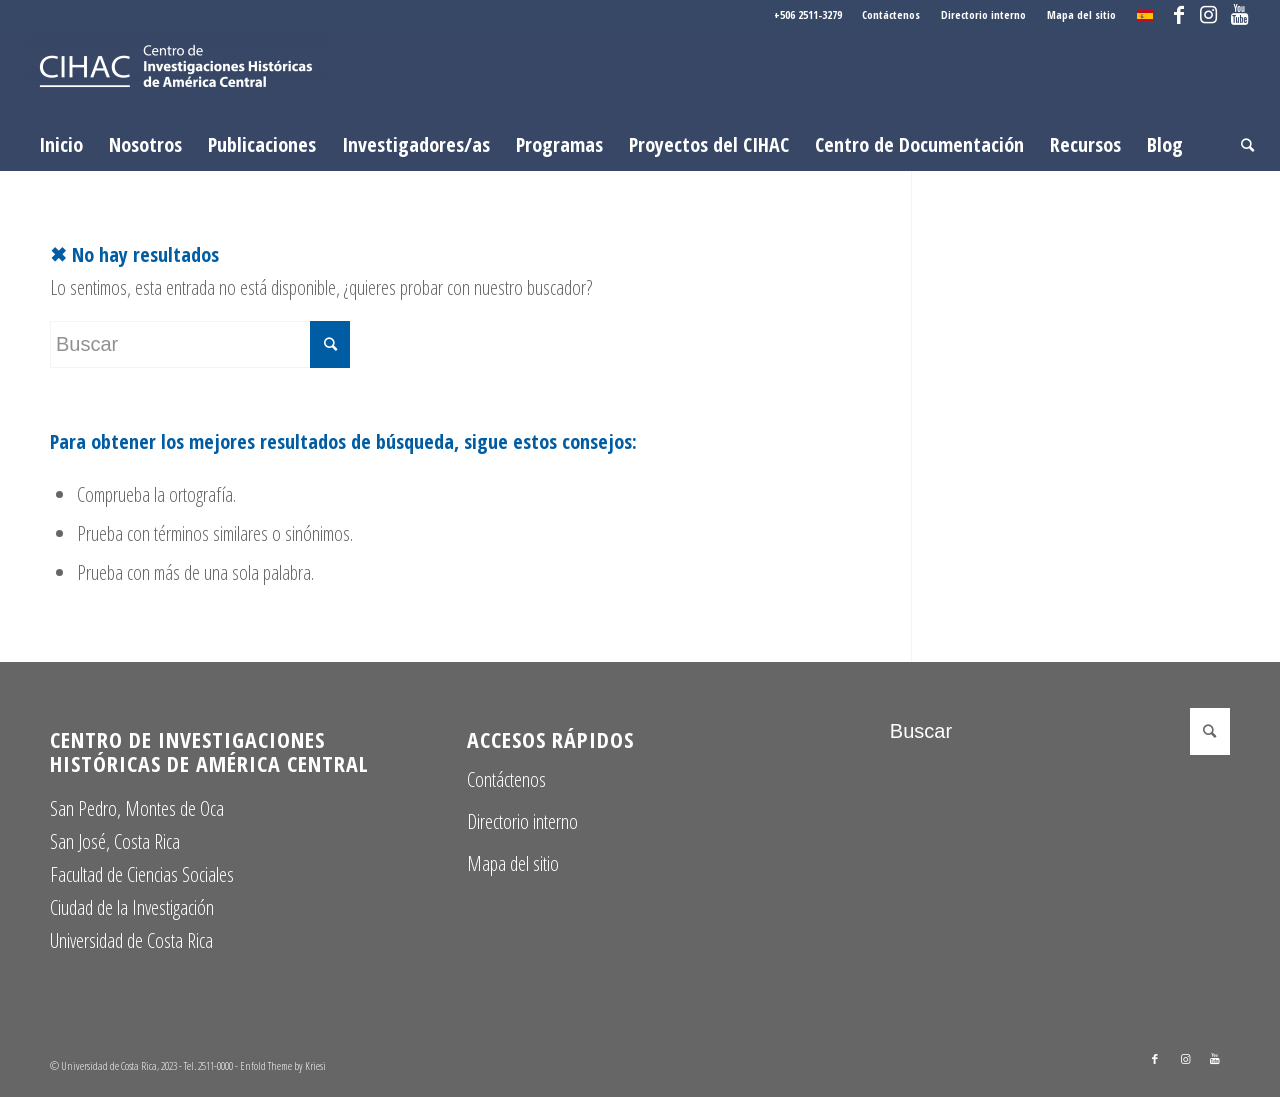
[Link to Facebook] (1178, 15)
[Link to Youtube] (1239, 15)
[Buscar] (1241, 145)
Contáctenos (891, 14)
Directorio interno (983, 14)
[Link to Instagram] (1208, 15)
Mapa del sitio (1081, 14)
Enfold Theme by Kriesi (283, 1065)
